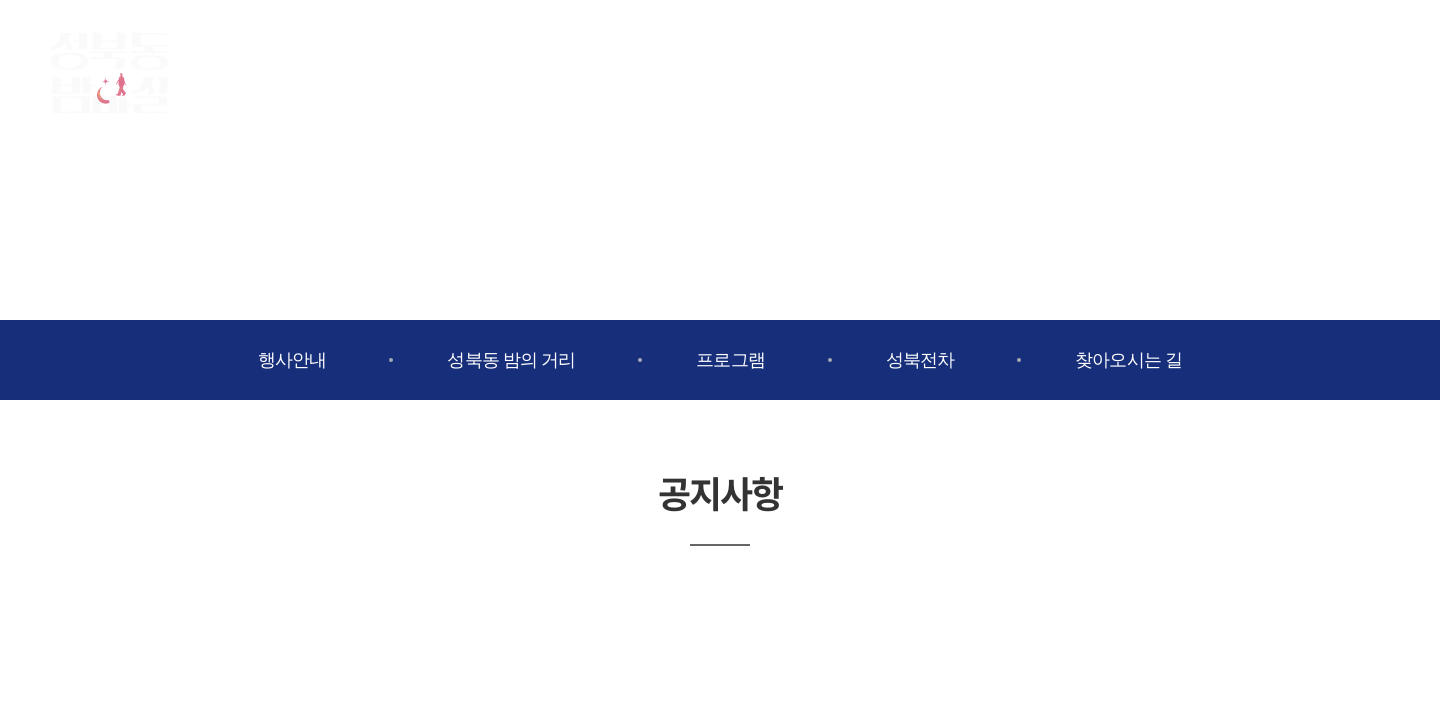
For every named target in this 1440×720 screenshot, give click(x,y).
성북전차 (920, 360)
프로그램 (730, 360)
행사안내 (292, 360)
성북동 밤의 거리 (511, 360)
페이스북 (1270, 70)
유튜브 (1370, 70)
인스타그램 (1320, 70)
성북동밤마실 (109, 73)
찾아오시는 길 (1128, 360)
